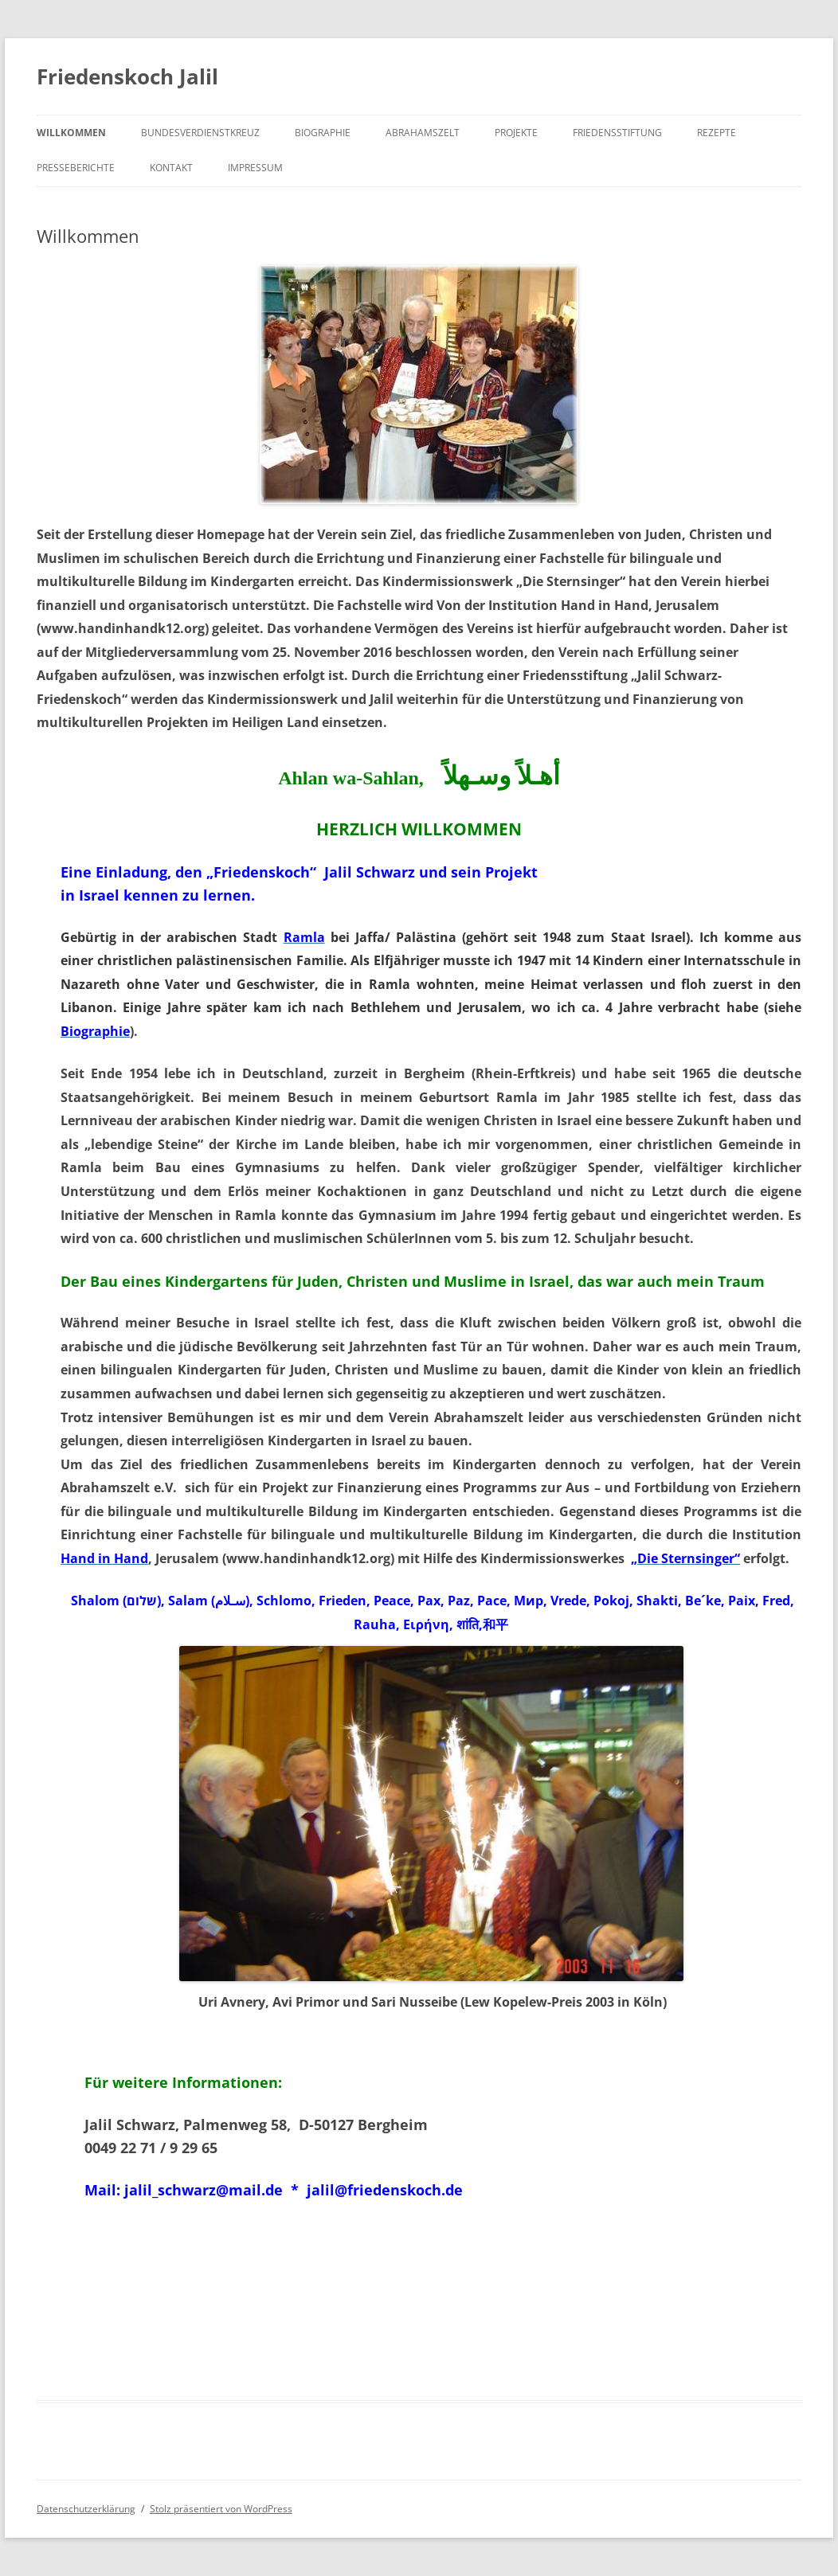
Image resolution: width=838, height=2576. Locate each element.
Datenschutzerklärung (86, 2508)
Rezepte (716, 132)
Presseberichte (76, 167)
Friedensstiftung (617, 132)
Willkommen (71, 132)
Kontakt (171, 167)
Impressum (255, 167)
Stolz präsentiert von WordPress (221, 2508)
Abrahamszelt (423, 132)
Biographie (322, 132)
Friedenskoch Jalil (127, 76)
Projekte (516, 132)
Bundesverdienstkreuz (200, 132)
